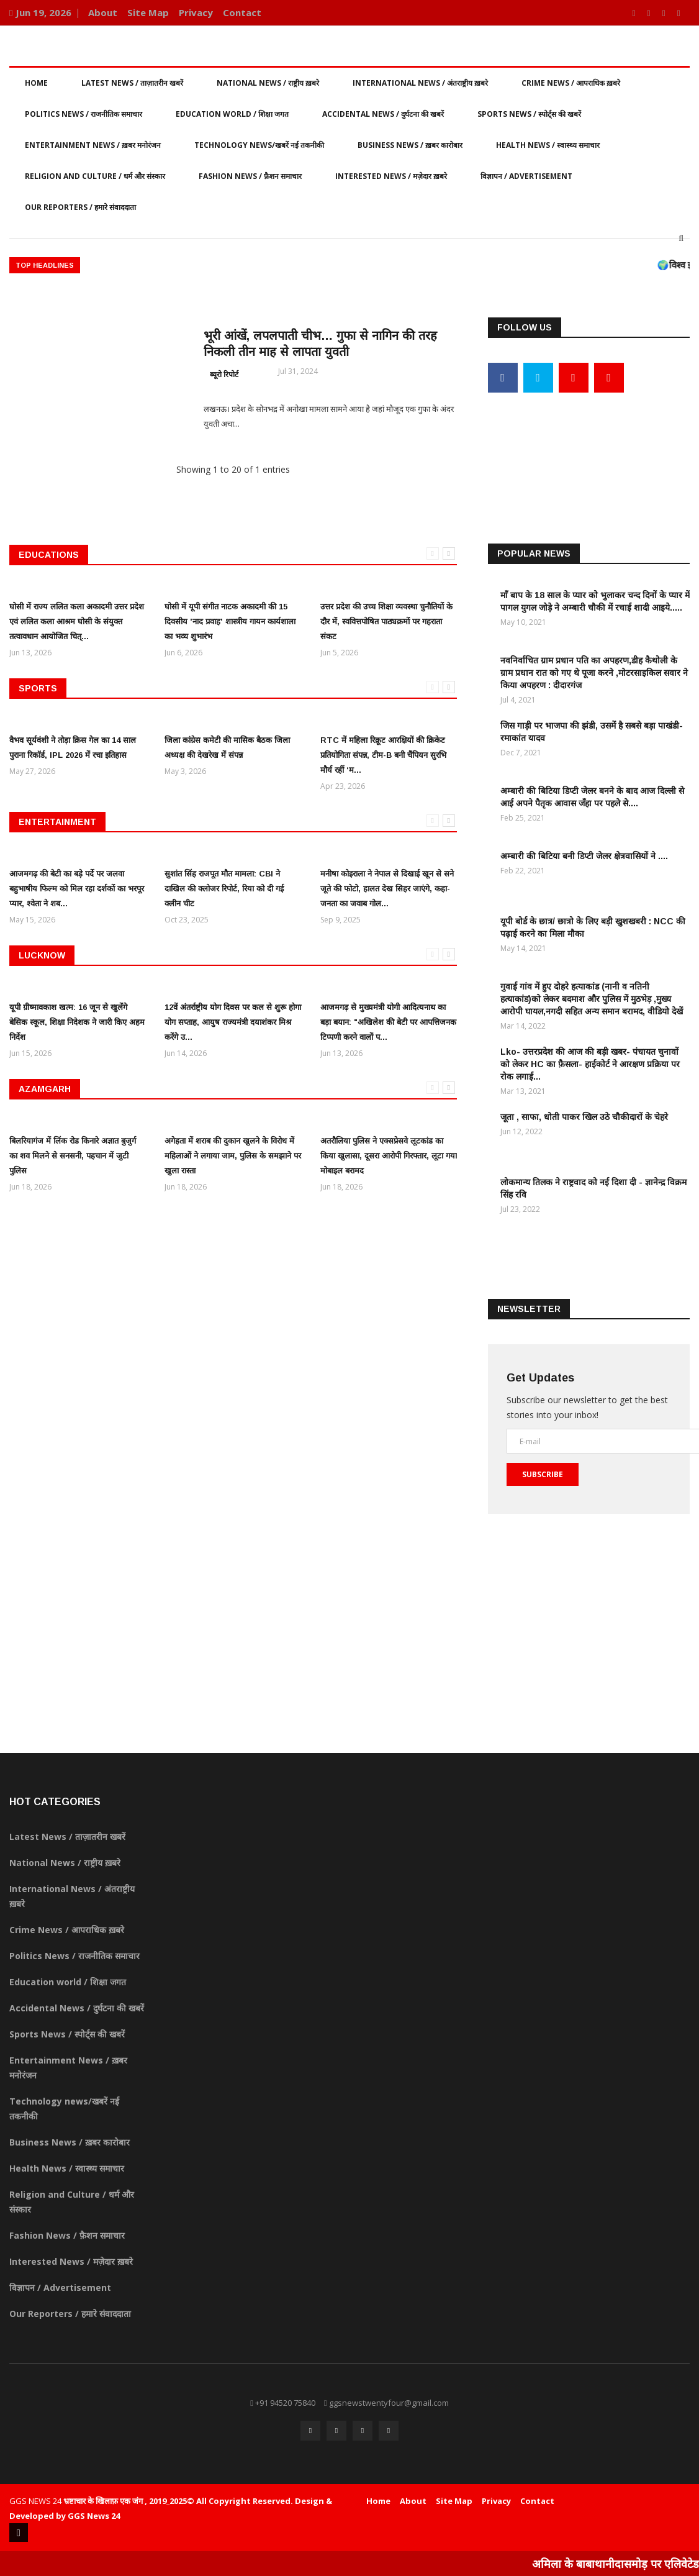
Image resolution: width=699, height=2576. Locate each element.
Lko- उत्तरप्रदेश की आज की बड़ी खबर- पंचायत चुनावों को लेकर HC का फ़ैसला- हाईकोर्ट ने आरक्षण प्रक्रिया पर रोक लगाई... (590, 1064)
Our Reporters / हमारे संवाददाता (80, 207)
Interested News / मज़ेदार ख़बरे (391, 176)
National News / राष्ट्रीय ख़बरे (268, 83)
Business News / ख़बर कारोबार (410, 145)
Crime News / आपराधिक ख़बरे (570, 83)
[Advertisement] (589, 446)
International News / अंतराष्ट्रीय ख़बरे (420, 83)
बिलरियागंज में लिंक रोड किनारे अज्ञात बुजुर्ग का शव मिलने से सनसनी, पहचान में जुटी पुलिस (72, 1155)
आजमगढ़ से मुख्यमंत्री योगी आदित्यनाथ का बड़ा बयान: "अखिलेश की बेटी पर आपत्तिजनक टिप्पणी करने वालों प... (388, 1022)
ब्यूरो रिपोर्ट (224, 374)
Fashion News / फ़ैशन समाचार (250, 176)
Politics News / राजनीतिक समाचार (83, 114)
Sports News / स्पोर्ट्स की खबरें (529, 114)
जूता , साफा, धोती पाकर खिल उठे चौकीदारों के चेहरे (584, 1117)
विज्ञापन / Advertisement (526, 176)
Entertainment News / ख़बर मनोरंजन (93, 145)
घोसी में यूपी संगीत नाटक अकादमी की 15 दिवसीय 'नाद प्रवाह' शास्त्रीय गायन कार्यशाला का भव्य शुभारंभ (230, 621)
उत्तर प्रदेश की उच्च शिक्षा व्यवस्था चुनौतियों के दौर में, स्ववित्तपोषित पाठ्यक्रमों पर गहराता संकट (386, 621)
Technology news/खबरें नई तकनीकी (259, 145)
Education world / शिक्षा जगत (232, 114)
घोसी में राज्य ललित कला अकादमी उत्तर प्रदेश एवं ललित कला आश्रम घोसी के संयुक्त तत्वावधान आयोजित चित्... (76, 621)
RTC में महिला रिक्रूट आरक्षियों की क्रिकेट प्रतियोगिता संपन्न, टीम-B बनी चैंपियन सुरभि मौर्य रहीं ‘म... (383, 755)
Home (36, 83)
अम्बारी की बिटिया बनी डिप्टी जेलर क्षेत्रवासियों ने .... (584, 856)
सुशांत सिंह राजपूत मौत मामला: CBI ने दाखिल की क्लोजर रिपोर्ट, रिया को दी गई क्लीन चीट (224, 888)
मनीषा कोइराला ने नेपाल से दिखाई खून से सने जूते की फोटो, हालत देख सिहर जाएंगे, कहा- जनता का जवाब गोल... (387, 888)
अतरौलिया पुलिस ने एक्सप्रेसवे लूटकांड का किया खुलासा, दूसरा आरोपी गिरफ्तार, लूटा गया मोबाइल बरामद (388, 1155)
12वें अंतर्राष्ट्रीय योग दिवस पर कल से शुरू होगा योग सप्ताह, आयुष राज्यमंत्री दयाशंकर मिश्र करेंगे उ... (233, 1022)
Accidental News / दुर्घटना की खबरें (383, 114)
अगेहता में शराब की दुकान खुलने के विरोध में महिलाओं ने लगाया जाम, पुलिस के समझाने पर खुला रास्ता (233, 1155)
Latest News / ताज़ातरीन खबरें (132, 83)
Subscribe (542, 1474)
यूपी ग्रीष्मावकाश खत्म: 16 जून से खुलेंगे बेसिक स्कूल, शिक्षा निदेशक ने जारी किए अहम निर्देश (77, 1022)
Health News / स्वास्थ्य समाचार (548, 145)
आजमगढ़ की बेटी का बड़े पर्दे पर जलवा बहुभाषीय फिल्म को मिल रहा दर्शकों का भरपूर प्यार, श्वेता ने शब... (76, 888)
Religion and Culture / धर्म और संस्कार (95, 176)
